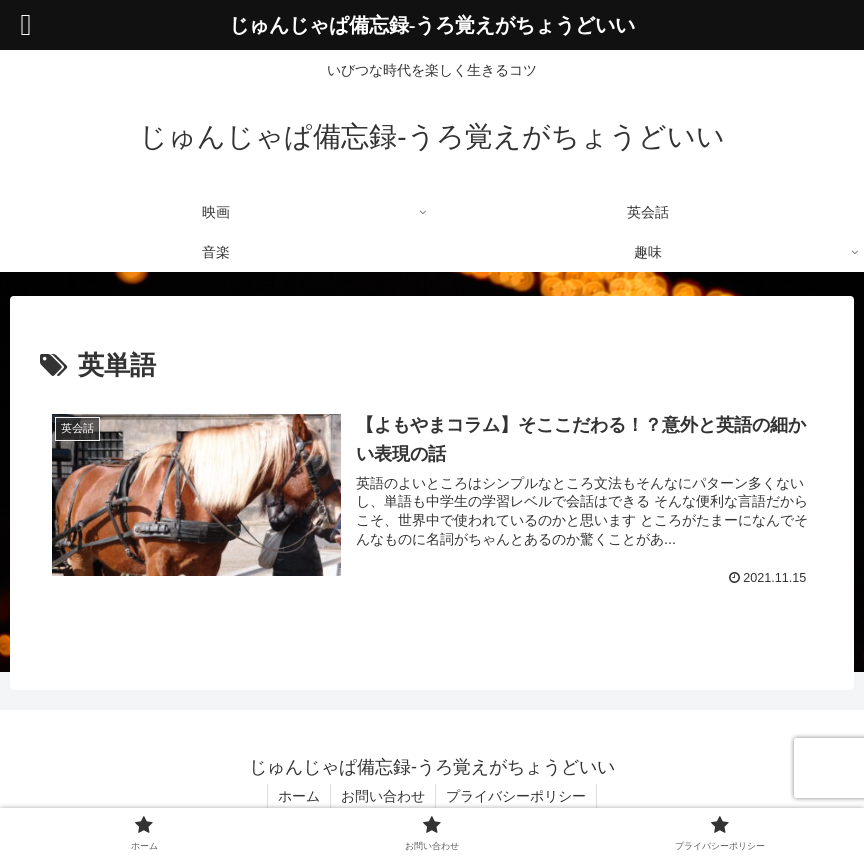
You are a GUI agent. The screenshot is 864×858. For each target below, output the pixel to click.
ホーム (299, 796)
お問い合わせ (383, 796)
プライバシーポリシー (516, 796)
